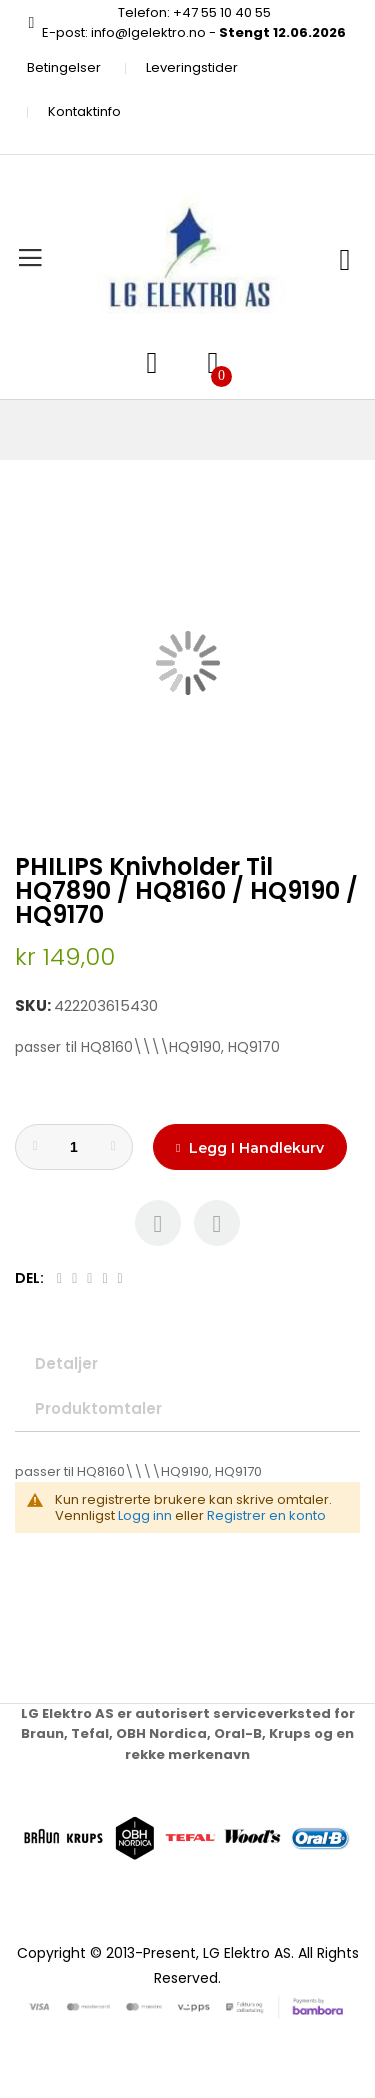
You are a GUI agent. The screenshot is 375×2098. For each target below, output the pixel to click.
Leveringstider (192, 67)
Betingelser (64, 67)
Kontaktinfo (84, 111)
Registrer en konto (266, 1515)
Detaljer (66, 1363)
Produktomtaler (98, 1408)
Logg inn (145, 1515)
